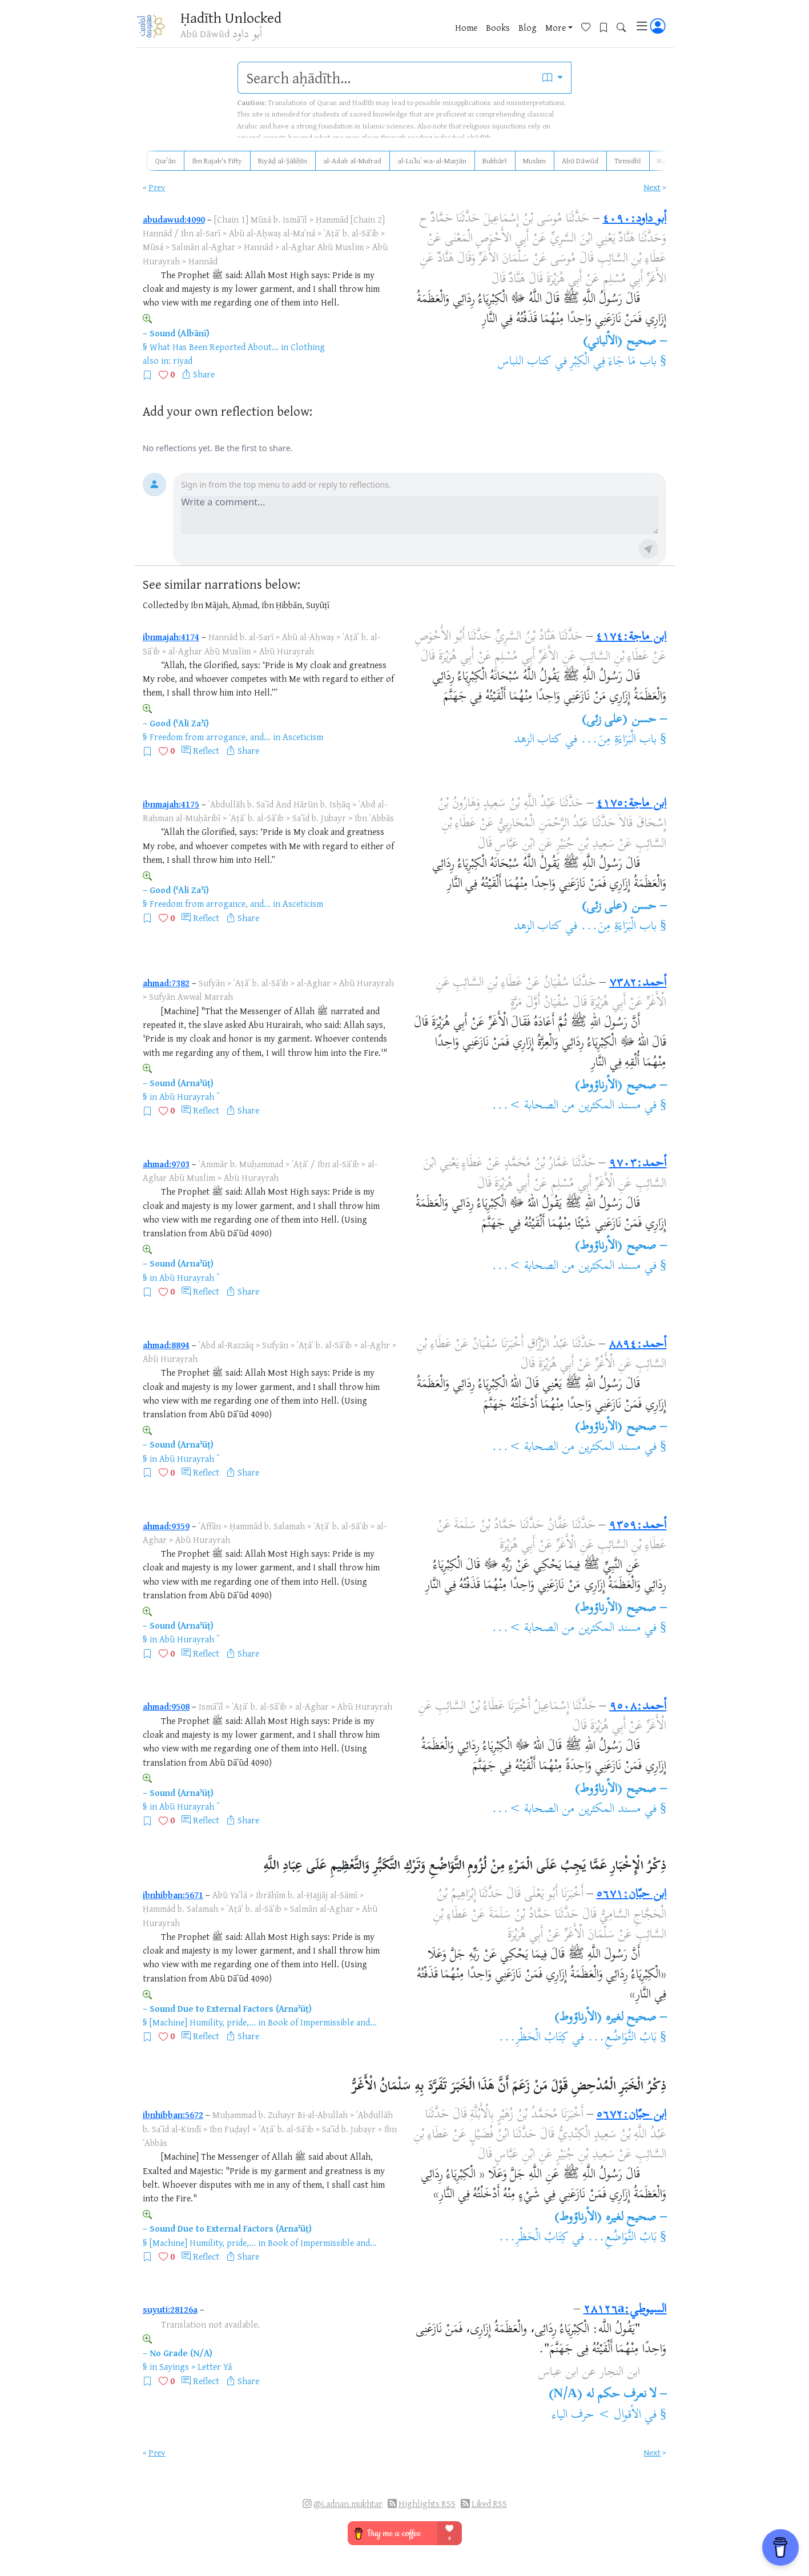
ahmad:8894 (166, 1345)
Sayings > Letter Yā (195, 2366)
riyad (182, 360)
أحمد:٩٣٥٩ (637, 1525)
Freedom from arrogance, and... (210, 737)
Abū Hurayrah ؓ (187, 1096)
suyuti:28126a (170, 2309)
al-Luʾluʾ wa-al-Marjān (431, 160)
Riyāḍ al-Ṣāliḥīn (282, 160)
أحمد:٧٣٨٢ (637, 983)
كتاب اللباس (525, 362)
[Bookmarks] (608, 26)
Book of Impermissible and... (322, 2022)
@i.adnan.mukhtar (348, 2503)
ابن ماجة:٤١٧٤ (630, 637)
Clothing (308, 346)
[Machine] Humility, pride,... (203, 2022)
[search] (386, 78)
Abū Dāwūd (580, 160)
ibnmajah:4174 (171, 637)
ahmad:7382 (166, 983)
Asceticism (303, 737)
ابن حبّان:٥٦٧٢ (631, 2115)
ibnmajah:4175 (171, 804)
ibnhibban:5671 (173, 1895)
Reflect (206, 750)
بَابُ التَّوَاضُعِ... (622, 2038)
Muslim (534, 160)
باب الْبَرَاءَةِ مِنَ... (619, 740)
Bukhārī (494, 160)
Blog (527, 28)
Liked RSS (489, 2503)
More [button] (555, 28)
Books (498, 28)
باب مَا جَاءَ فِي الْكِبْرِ (613, 362)
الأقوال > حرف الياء (596, 2415)
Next (652, 187)
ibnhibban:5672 (173, 2114)
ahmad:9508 (166, 1706)
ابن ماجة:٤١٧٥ (631, 804)
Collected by (166, 605)
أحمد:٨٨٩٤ (637, 1344)
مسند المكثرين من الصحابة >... (566, 1106)
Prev (157, 187)
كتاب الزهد (538, 740)
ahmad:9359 (166, 1526)
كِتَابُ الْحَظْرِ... (533, 2038)
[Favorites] (590, 26)
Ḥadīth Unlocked (233, 16)
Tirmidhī (627, 160)
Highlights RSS (427, 2503)
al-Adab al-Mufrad (352, 160)
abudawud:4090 (174, 219)
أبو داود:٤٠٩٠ (634, 219)
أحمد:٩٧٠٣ (637, 1163)
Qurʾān (165, 160)
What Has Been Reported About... (214, 346)
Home (466, 28)
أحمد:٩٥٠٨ (637, 1706)
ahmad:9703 (166, 1164)
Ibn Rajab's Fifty (217, 160)
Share (204, 374)
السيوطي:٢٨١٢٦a (625, 2309)
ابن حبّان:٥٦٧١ (631, 1894)
